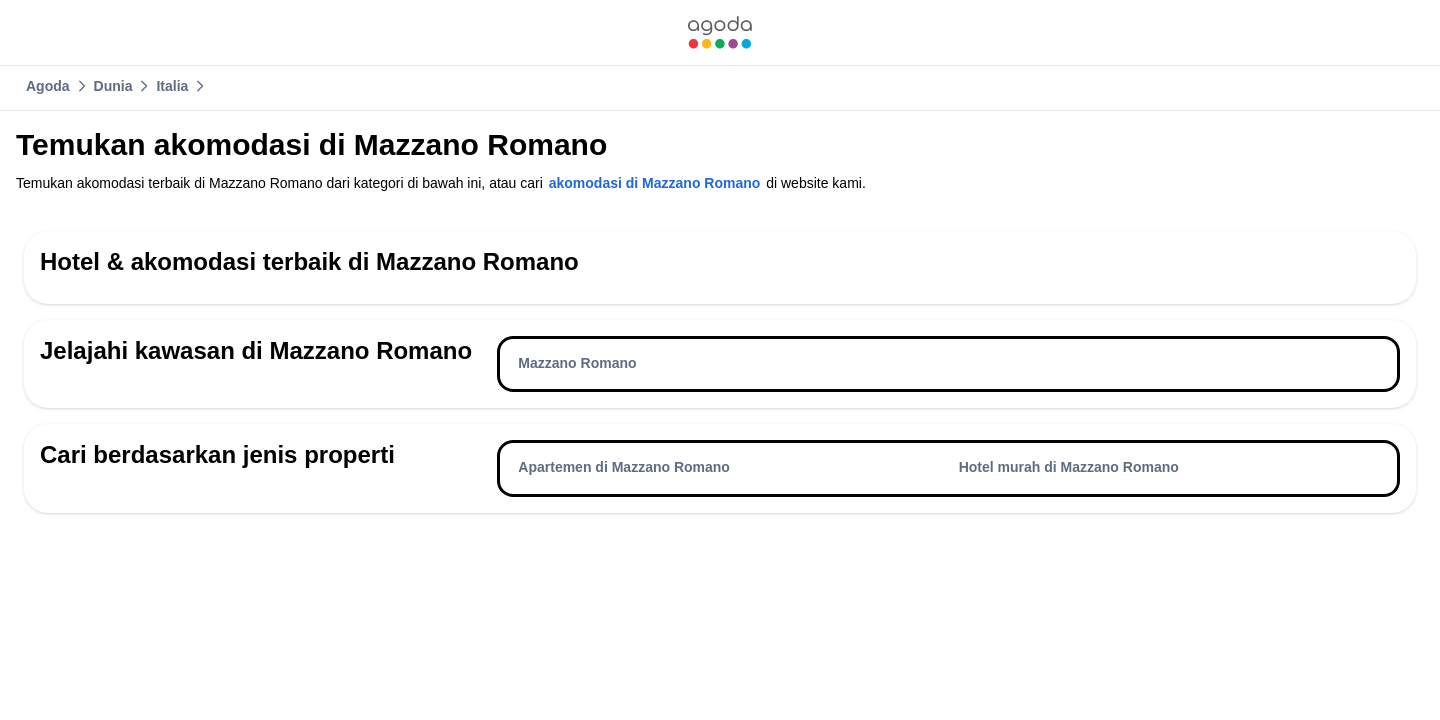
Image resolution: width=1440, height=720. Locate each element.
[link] (720, 32)
